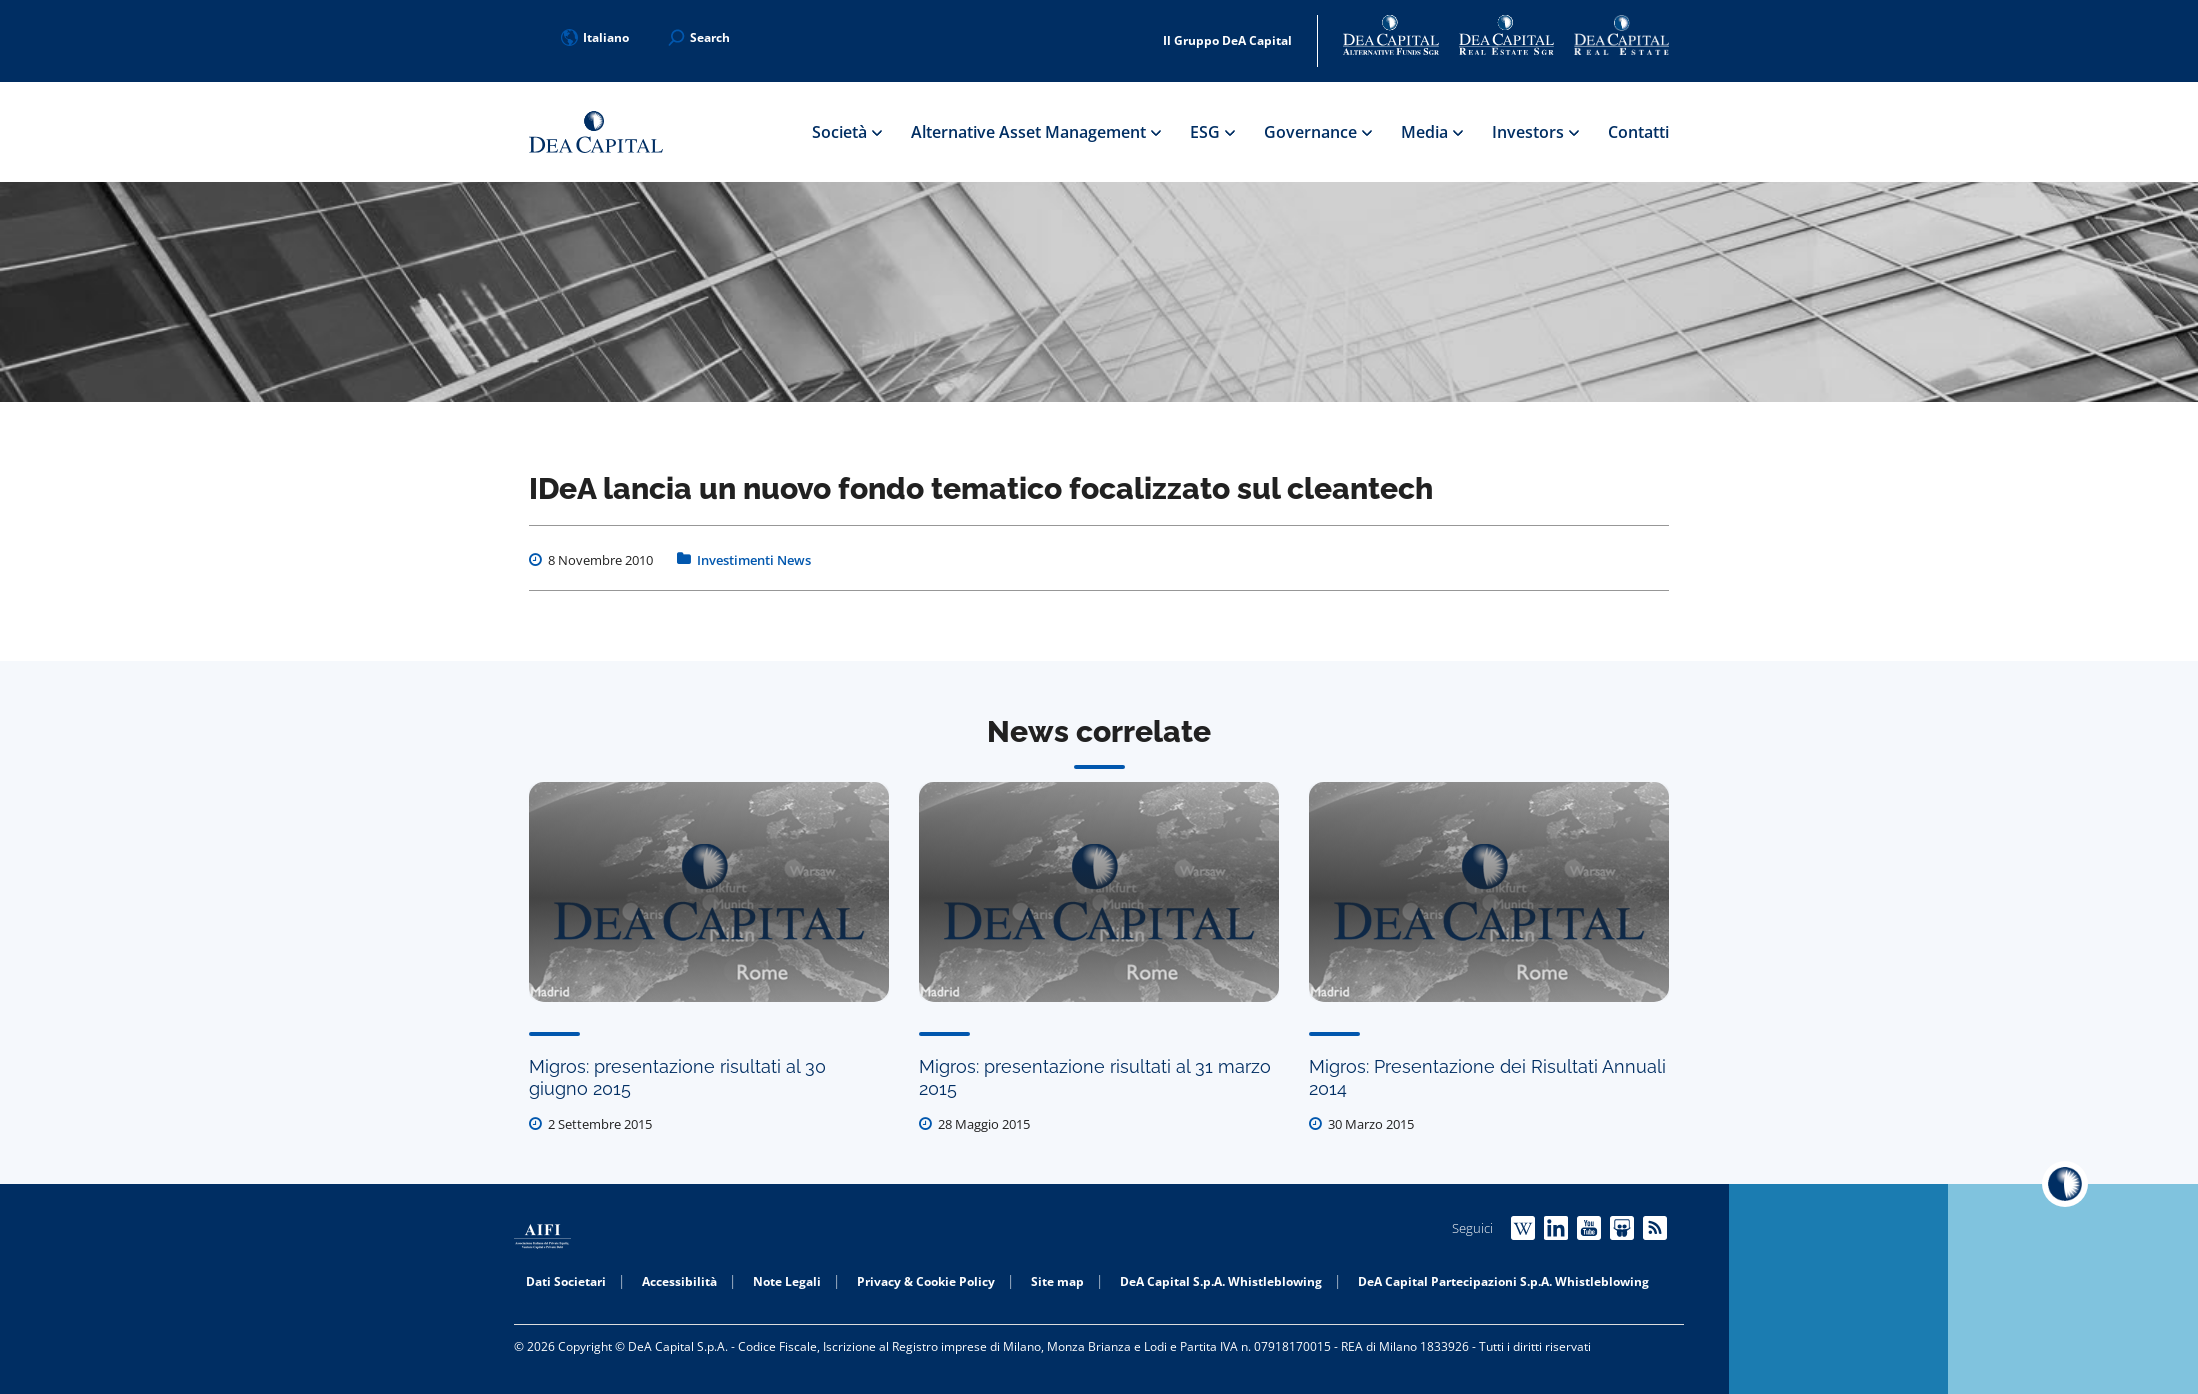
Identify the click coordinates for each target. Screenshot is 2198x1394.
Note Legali (787, 1281)
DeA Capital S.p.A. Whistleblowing (1221, 1281)
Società (846, 132)
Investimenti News (754, 560)
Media (1431, 132)
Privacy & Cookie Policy (926, 1281)
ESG (1212, 132)
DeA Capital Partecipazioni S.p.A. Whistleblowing (1503, 1281)
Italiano (595, 37)
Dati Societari (566, 1281)
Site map (1057, 1281)
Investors (1535, 132)
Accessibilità (679, 1281)
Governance (1317, 132)
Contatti (1638, 132)
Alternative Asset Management (1035, 132)
